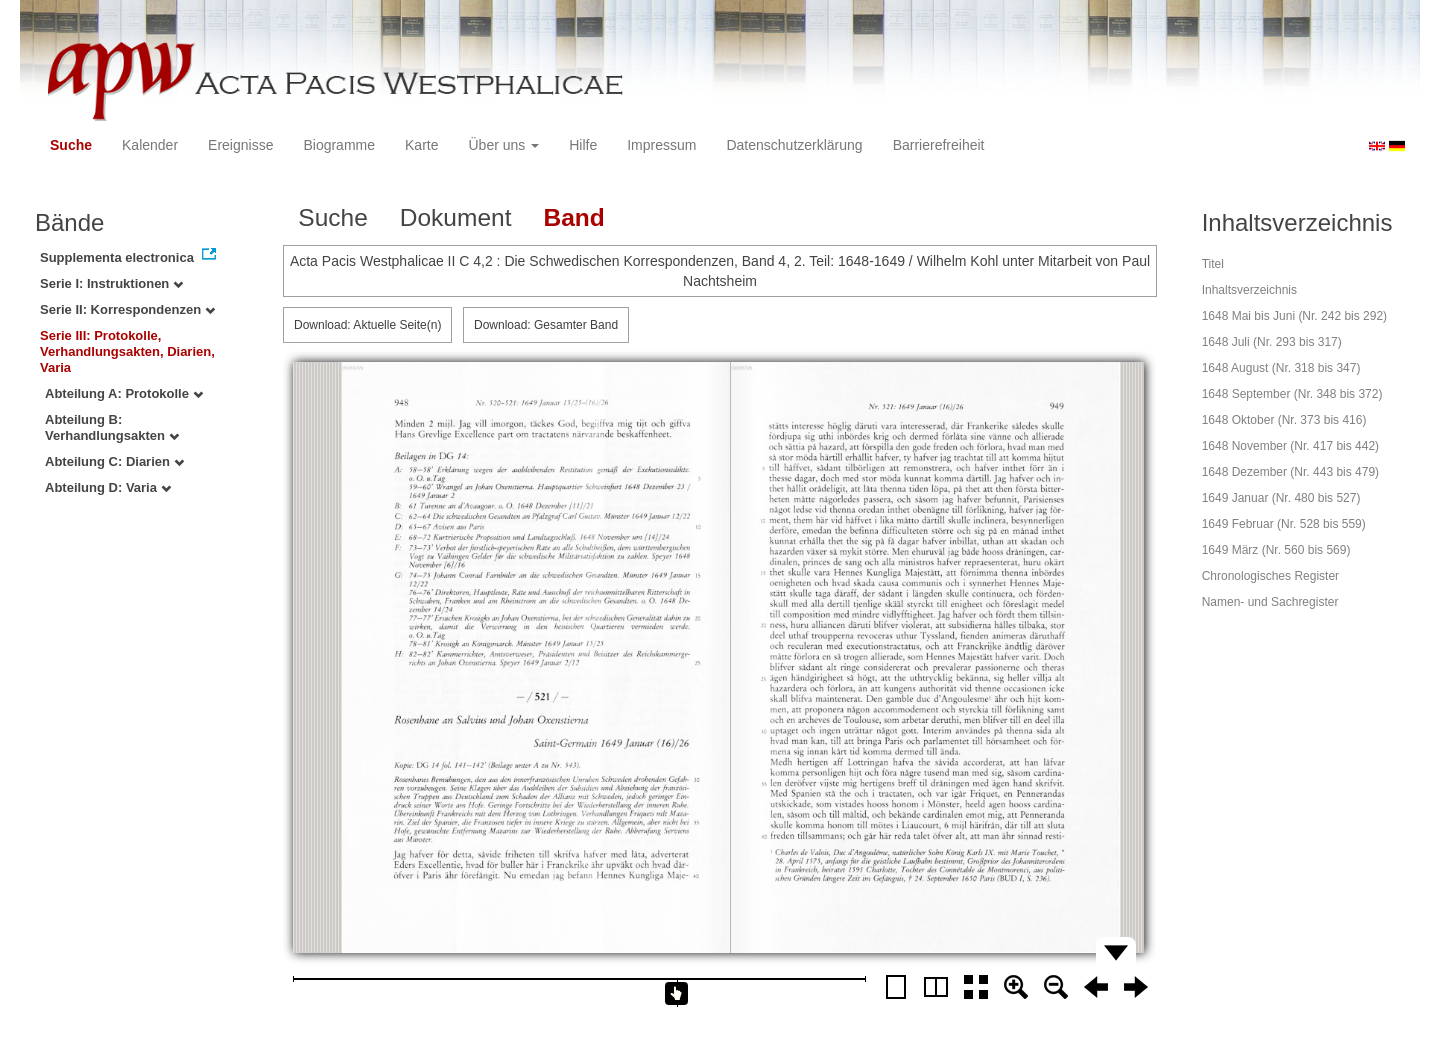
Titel (1213, 264)
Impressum (661, 145)
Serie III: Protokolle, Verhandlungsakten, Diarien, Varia (127, 351)
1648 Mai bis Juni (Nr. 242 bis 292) (1294, 316)
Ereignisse (240, 145)
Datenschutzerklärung (794, 145)
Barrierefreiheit (939, 145)
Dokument (456, 217)
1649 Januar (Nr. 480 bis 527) (1281, 498)
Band (573, 217)
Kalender (150, 145)
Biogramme (339, 145)
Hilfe (583, 145)
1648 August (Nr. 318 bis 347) (1281, 368)
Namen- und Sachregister (1270, 602)
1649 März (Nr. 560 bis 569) (1276, 550)
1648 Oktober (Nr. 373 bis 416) (1284, 420)
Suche (71, 145)
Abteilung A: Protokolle (124, 393)
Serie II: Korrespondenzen (127, 309)
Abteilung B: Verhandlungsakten (112, 427)
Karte (421, 145)
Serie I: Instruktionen (111, 283)
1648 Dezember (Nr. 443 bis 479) (1290, 472)
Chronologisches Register (1270, 576)
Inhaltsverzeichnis (1249, 290)
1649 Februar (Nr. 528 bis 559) (1284, 524)
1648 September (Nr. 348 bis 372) (1292, 394)
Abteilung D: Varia (108, 487)
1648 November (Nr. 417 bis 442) (1290, 446)
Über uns (504, 145)
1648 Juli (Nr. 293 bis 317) (1272, 342)
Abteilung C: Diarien (114, 461)
